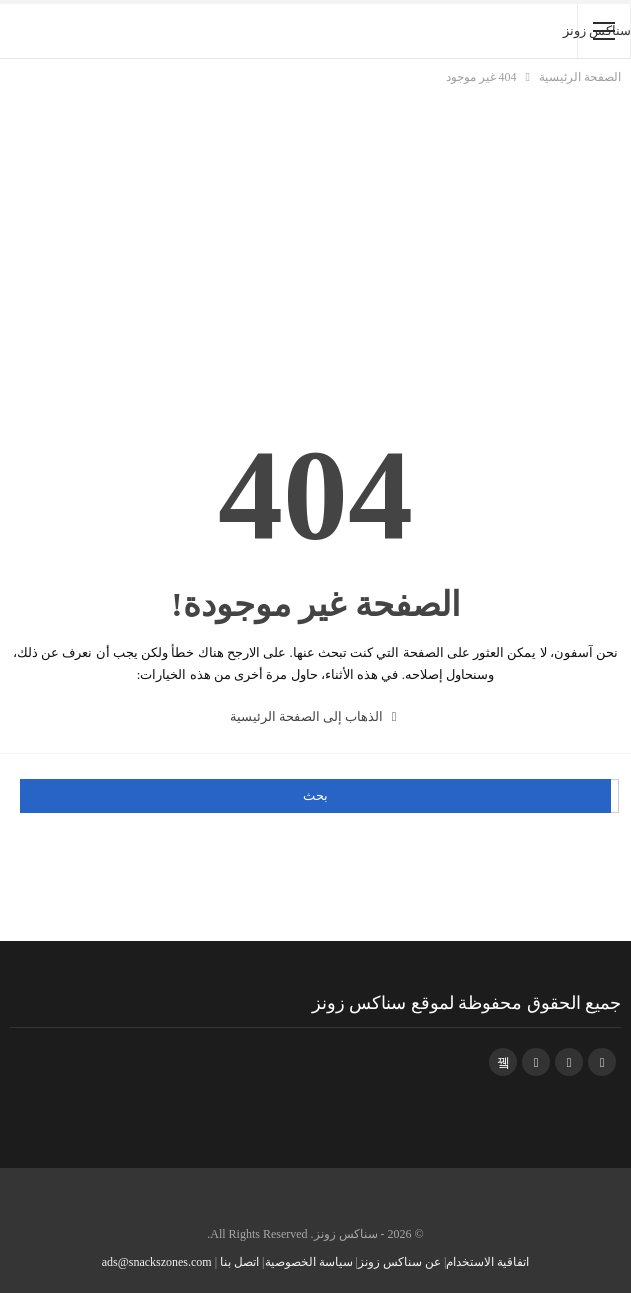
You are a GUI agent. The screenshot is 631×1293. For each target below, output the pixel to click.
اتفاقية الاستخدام (487, 1262)
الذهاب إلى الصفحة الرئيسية (313, 716)
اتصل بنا (239, 1262)
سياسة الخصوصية (309, 1262)
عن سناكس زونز (399, 1262)
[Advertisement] (315, 238)
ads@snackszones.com (157, 1262)
